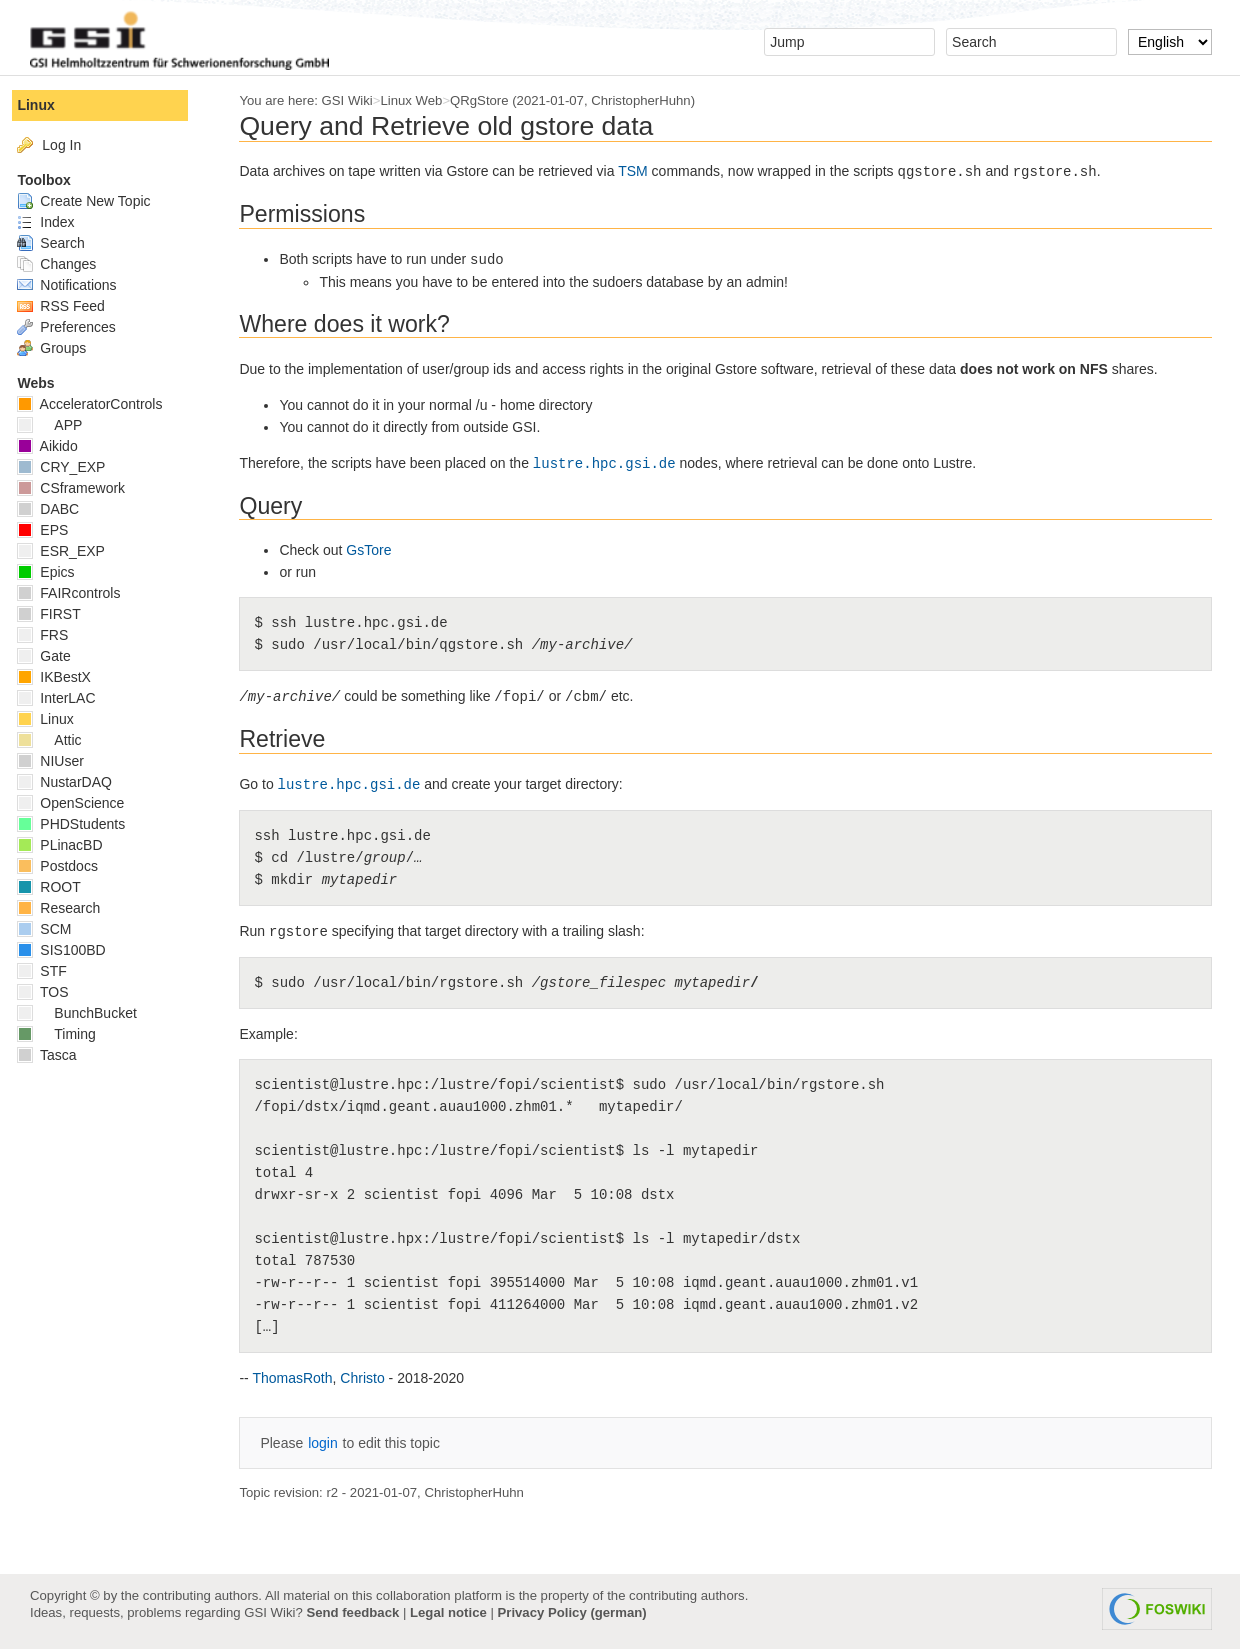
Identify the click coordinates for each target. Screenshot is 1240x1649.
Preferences (79, 327)
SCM (57, 929)
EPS (55, 530)
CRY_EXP (74, 467)
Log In (74, 145)
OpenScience (83, 803)
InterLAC (69, 698)
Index (58, 222)
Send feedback (352, 1612)
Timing (69, 1034)
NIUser (63, 761)
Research (71, 908)
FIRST (61, 614)
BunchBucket (89, 1013)
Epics (58, 572)
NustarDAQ (77, 782)
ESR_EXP (73, 551)
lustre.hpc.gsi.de (616, 464)
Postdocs (70, 866)
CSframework (84, 488)
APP (62, 425)
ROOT (61, 887)
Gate (56, 656)
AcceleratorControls (102, 404)
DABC (61, 509)
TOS (55, 992)
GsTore (381, 550)
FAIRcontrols (81, 593)
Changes (69, 264)
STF (54, 971)
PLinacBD (72, 845)
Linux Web (424, 100)
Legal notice (448, 1612)
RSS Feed (73, 306)
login (336, 1443)
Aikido (60, 446)
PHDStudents (84, 824)
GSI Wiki (359, 100)
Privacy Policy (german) (572, 1612)
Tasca (59, 1055)
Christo (375, 1378)
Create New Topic (96, 201)
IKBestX (66, 677)
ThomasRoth (305, 1378)
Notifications (79, 285)
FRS (55, 635)
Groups (64, 348)
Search (63, 243)
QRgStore (492, 100)
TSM (646, 171)
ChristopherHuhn (653, 100)
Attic (62, 740)
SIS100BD (74, 950)
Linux (48, 105)
